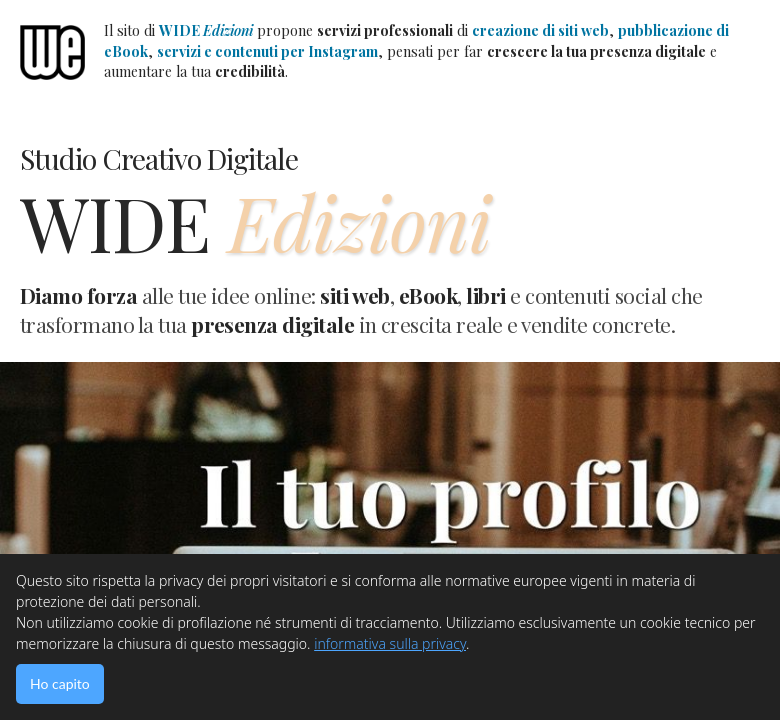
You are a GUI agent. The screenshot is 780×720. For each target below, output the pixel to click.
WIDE (206, 30)
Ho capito (60, 683)
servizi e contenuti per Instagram (267, 51)
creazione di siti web (540, 30)
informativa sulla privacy (390, 643)
